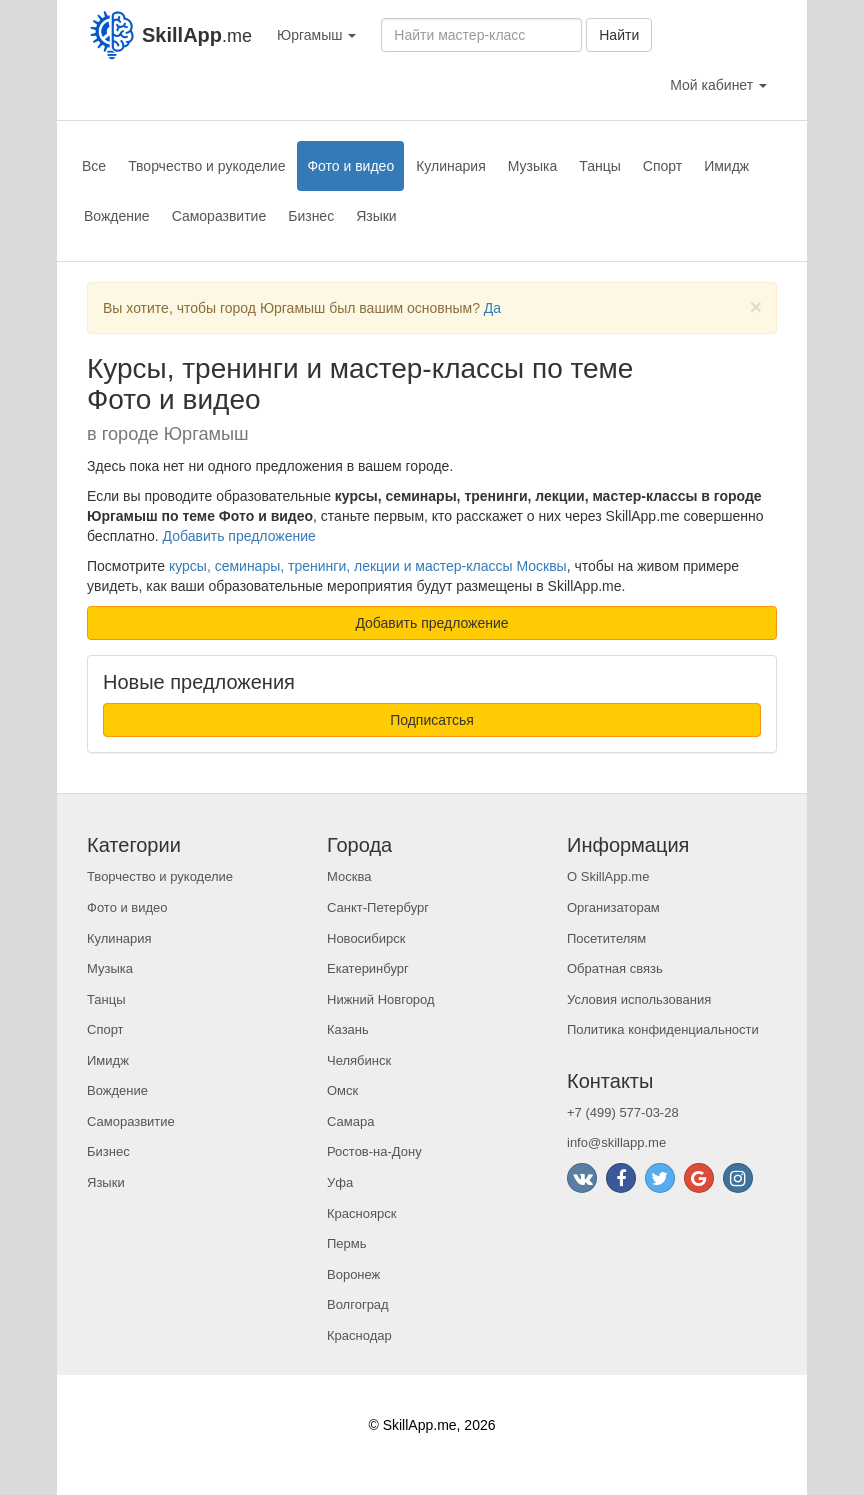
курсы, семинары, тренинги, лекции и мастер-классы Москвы (368, 566)
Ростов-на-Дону (374, 1151)
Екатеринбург (368, 968)
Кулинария (451, 166)
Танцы (600, 166)
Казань (348, 1029)
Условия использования (639, 999)
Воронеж (353, 1274)
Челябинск (359, 1060)
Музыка (533, 166)
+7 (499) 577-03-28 (623, 1112)
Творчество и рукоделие (206, 166)
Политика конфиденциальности (663, 1029)
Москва (349, 876)
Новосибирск (366, 938)
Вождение (117, 216)
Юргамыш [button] (316, 35)
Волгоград (358, 1304)
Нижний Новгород (381, 999)
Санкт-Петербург (378, 907)
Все (94, 166)
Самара (350, 1121)
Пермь (347, 1243)
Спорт (662, 166)
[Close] (756, 306)
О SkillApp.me (608, 876)
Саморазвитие (219, 216)
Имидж (726, 166)
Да (492, 308)
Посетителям (606, 938)
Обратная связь (615, 968)
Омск (342, 1090)
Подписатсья (432, 720)
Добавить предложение (239, 536)
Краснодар (359, 1335)
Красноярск (361, 1213)
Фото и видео (350, 166)
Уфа (340, 1182)
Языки (376, 216)
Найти (619, 35)
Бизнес (311, 216)
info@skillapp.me (616, 1142)
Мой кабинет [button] (718, 85)
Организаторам (613, 907)
